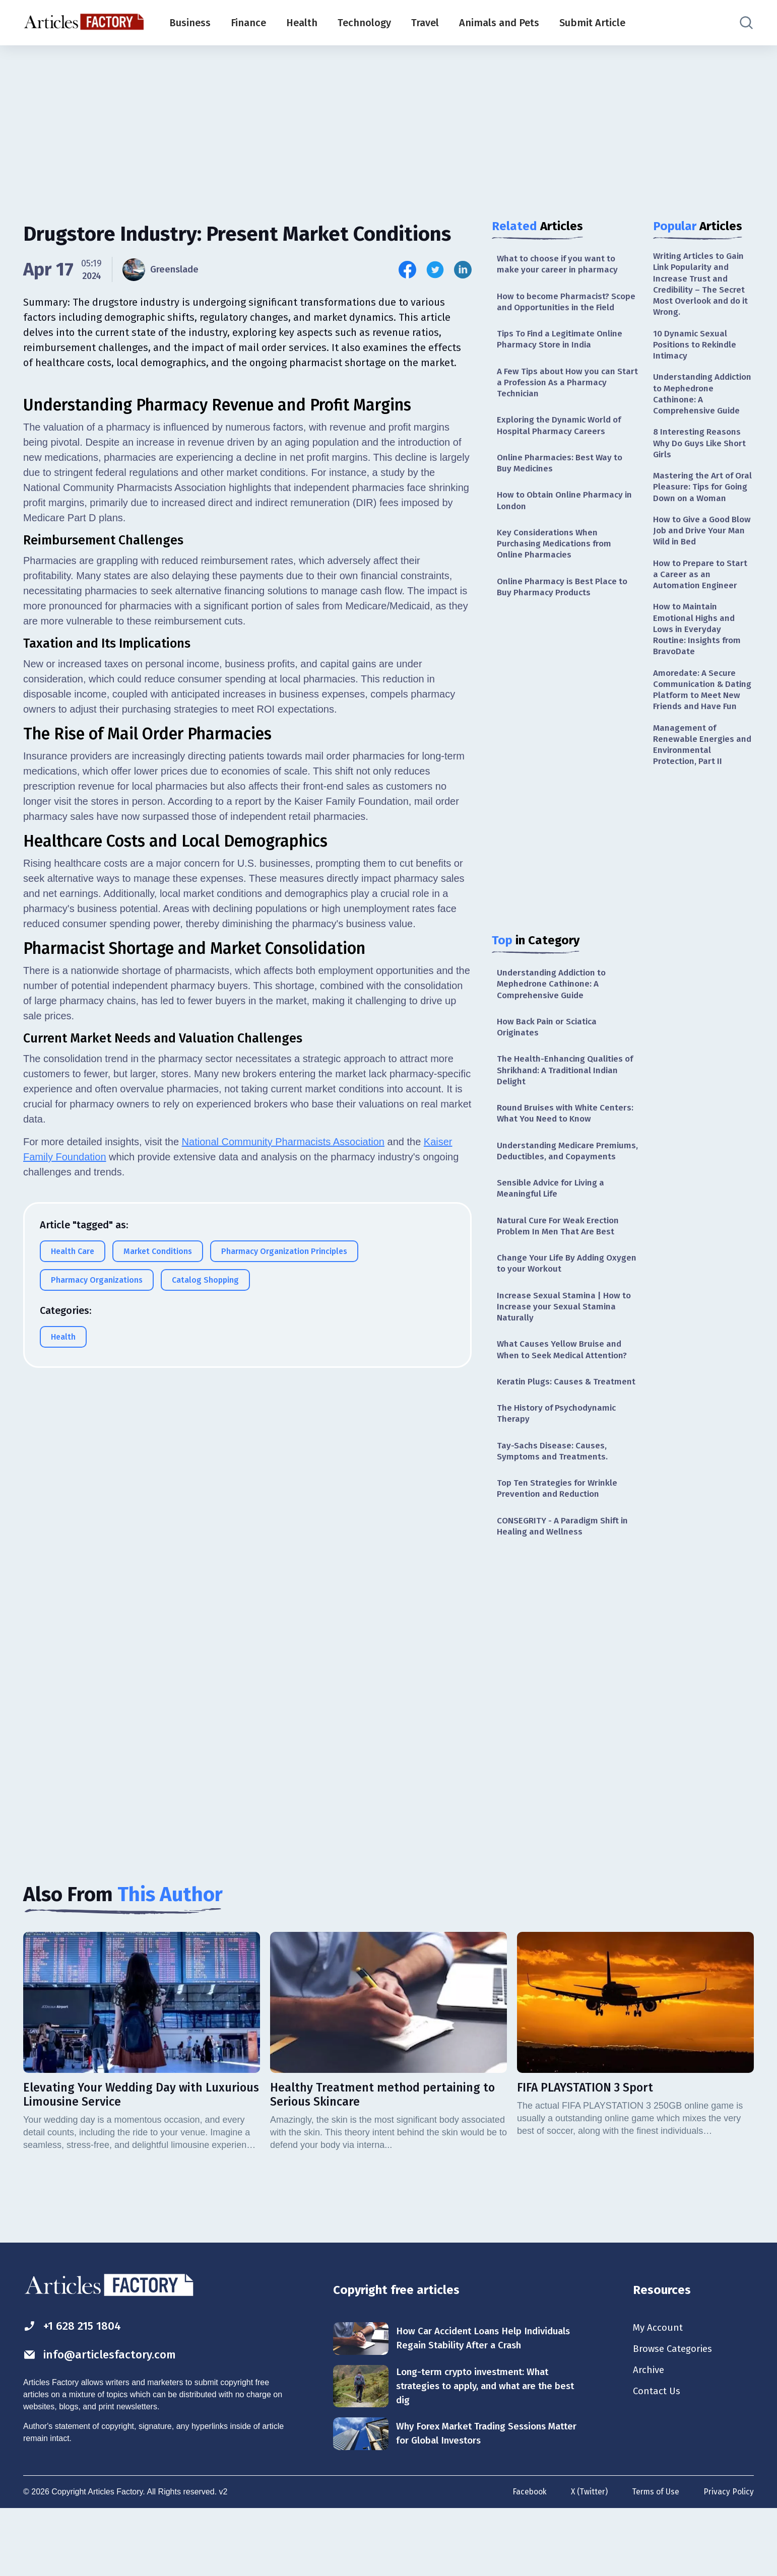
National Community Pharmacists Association (283, 1392)
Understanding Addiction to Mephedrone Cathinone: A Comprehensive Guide (555, 1008)
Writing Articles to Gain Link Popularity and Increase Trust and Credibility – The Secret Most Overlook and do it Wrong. (701, 286)
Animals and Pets (499, 23)
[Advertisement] (388, 123)
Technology (364, 23)
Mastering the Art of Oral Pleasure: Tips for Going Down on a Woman (699, 502)
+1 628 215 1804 (75, 2392)
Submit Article (592, 23)
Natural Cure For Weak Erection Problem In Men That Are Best (560, 1269)
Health (301, 23)
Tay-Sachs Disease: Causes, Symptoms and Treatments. (553, 1513)
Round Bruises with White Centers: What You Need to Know (565, 1141)
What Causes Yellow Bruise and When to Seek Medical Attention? (565, 1397)
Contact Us (658, 2460)
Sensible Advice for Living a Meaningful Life (554, 1230)
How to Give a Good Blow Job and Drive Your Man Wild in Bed (702, 554)
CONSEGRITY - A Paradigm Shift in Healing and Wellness (566, 1590)
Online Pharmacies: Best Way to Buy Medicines (562, 481)
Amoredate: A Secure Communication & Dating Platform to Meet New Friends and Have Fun (703, 726)
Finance (248, 23)
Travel (425, 23)
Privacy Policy (728, 2559)
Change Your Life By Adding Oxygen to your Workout (554, 1308)
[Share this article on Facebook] (407, 270)
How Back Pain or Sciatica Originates (550, 1052)
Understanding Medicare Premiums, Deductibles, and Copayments (554, 1186)
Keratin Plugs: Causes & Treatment (545, 1436)
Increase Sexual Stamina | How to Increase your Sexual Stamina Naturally (566, 1353)
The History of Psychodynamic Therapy (559, 1474)
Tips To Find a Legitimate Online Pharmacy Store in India (563, 353)
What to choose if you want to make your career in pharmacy (560, 264)
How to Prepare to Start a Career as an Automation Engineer (702, 599)
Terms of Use (654, 2559)
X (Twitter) (587, 2559)
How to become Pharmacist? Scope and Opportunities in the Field (561, 309)
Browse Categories (675, 2415)
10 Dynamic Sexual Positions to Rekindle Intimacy (697, 348)
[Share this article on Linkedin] (463, 270)
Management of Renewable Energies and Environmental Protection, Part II (703, 788)
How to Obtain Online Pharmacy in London (562, 520)
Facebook (526, 2559)
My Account (659, 2393)
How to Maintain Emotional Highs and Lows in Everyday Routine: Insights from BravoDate (698, 657)
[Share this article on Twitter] (435, 270)
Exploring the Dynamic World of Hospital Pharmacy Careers (562, 443)
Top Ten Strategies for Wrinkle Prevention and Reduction (559, 1552)
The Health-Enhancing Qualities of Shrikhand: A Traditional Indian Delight (567, 1097)
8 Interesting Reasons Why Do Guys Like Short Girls (702, 451)
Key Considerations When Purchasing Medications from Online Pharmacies (557, 564)
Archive (649, 2437)
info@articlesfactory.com (103, 2421)
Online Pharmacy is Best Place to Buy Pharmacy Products (565, 609)
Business (190, 23)
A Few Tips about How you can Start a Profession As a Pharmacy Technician (566, 398)
